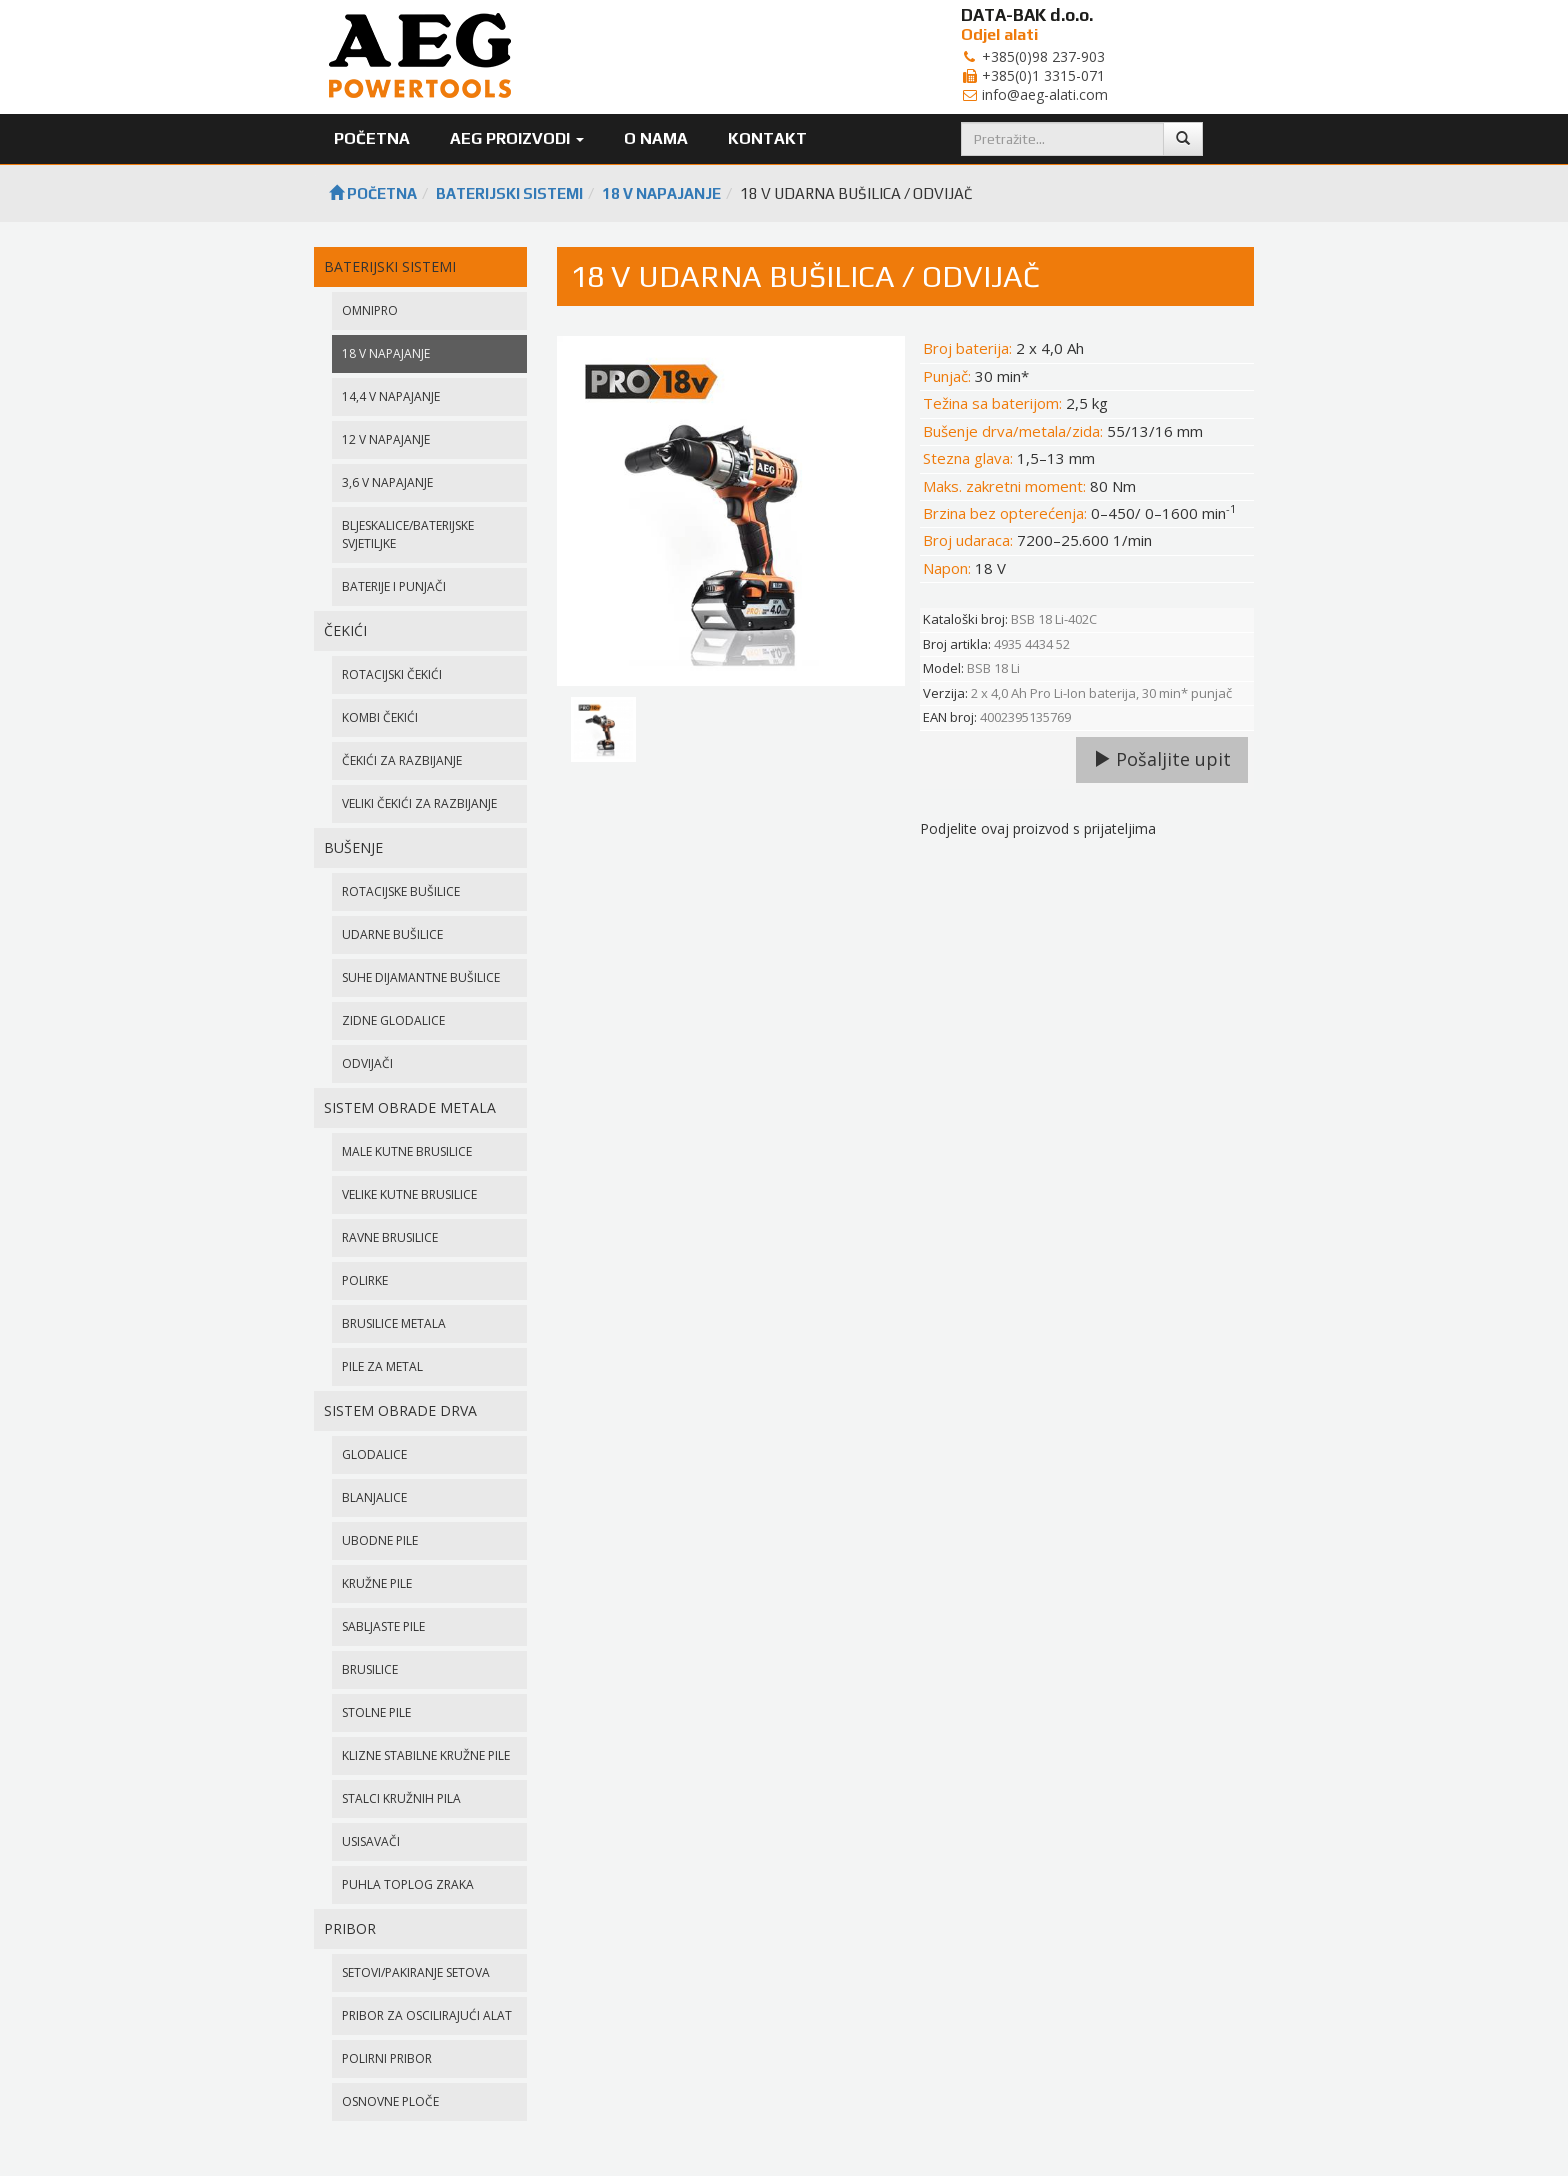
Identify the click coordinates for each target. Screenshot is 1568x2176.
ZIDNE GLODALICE (393, 1020)
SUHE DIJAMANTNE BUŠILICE (421, 977)
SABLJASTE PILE (383, 1626)
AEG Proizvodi (517, 138)
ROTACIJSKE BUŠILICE (401, 891)
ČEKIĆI (345, 630)
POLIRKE (365, 1280)
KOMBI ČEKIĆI (380, 717)
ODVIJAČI (367, 1063)
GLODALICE (374, 1454)
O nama (656, 138)
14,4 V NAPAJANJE (391, 396)
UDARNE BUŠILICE (392, 934)
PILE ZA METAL (382, 1366)
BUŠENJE (353, 847)
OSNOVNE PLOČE (390, 2101)
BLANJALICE (374, 1497)
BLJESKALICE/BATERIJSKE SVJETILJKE (408, 534)
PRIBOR (350, 1928)
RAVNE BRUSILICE (390, 1237)
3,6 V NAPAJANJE (387, 482)
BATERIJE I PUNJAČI (394, 586)
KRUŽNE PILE (377, 1583)
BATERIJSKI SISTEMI (509, 193)
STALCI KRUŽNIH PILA (401, 1798)
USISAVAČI (371, 1841)
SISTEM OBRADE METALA (410, 1107)
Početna (372, 138)
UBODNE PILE (380, 1540)
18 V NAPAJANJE (661, 193)
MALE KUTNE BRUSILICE (407, 1151)
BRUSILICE (370, 1669)
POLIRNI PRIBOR (387, 2058)
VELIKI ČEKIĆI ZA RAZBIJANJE (419, 803)
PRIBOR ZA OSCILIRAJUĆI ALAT (427, 2015)
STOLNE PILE (376, 1712)
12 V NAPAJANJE (386, 439)
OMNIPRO (370, 310)
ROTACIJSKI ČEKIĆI (392, 674)
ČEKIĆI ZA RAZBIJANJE (402, 760)
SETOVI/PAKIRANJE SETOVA (416, 1972)
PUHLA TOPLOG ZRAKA (408, 1884)
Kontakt (767, 138)
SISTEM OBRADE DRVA (400, 1410)
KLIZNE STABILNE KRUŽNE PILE (426, 1755)
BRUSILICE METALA (394, 1323)
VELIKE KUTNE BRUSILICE (409, 1194)
